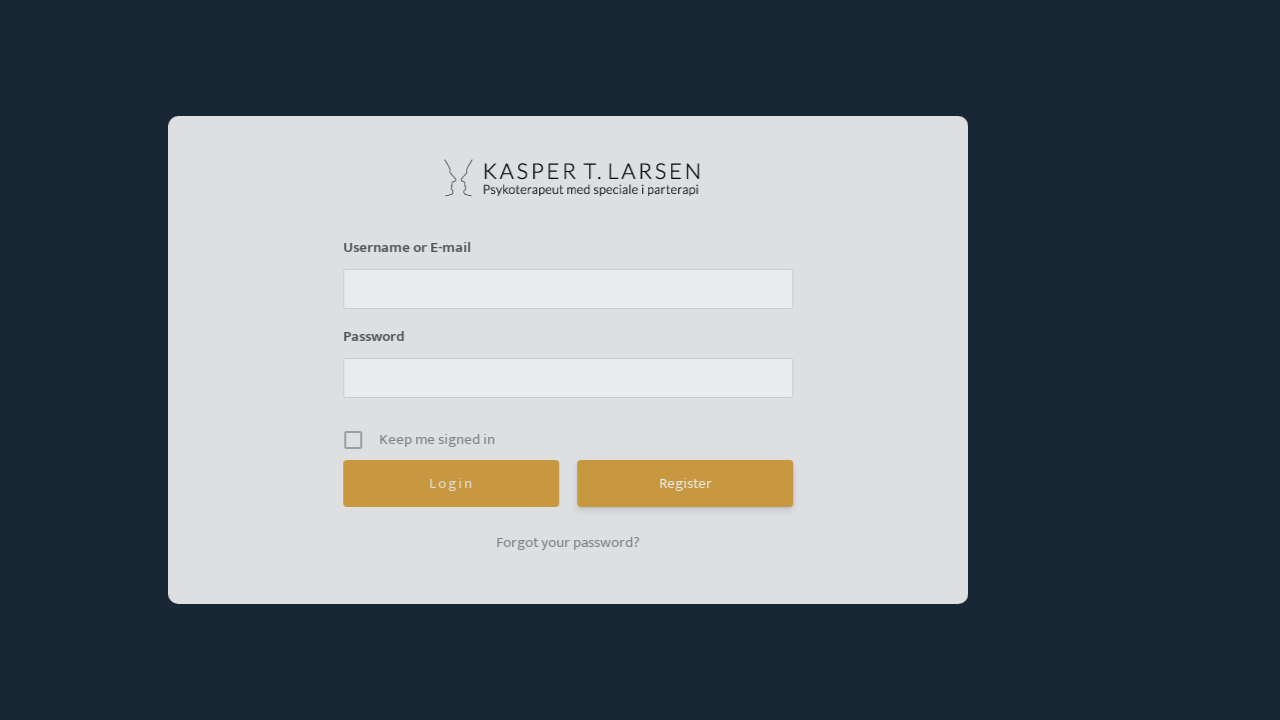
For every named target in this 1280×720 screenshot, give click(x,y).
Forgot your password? (541, 543)
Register (657, 483)
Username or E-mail (380, 248)
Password (346, 337)
